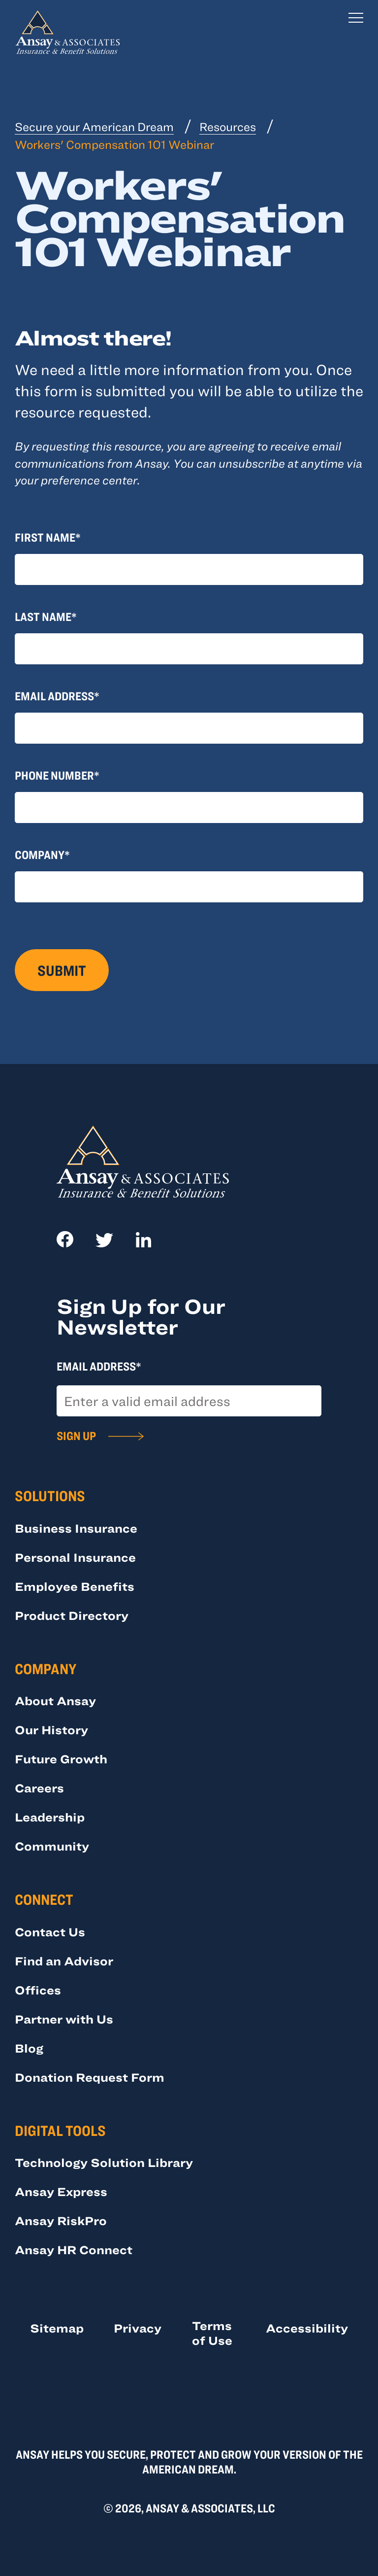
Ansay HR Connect (73, 2249)
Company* (42, 854)
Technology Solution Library (104, 2162)
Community (52, 1846)
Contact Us (50, 1931)
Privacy (137, 2328)
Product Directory (71, 1615)
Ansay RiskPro (61, 2220)
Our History (51, 1729)
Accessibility (307, 2328)
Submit (61, 970)
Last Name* (46, 616)
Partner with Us (64, 2019)
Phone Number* (57, 775)
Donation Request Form (89, 2077)
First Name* (48, 537)
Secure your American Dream (94, 126)
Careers (39, 1788)
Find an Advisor (64, 1961)
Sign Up (76, 1435)
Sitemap (57, 2328)
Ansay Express (61, 2191)
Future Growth (61, 1759)
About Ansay (55, 1700)
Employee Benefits (74, 1586)
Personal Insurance (75, 1557)
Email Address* (57, 695)
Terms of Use (212, 2332)
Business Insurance (76, 1528)
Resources (227, 126)
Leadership (50, 1817)
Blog (29, 2048)
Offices (38, 1990)
